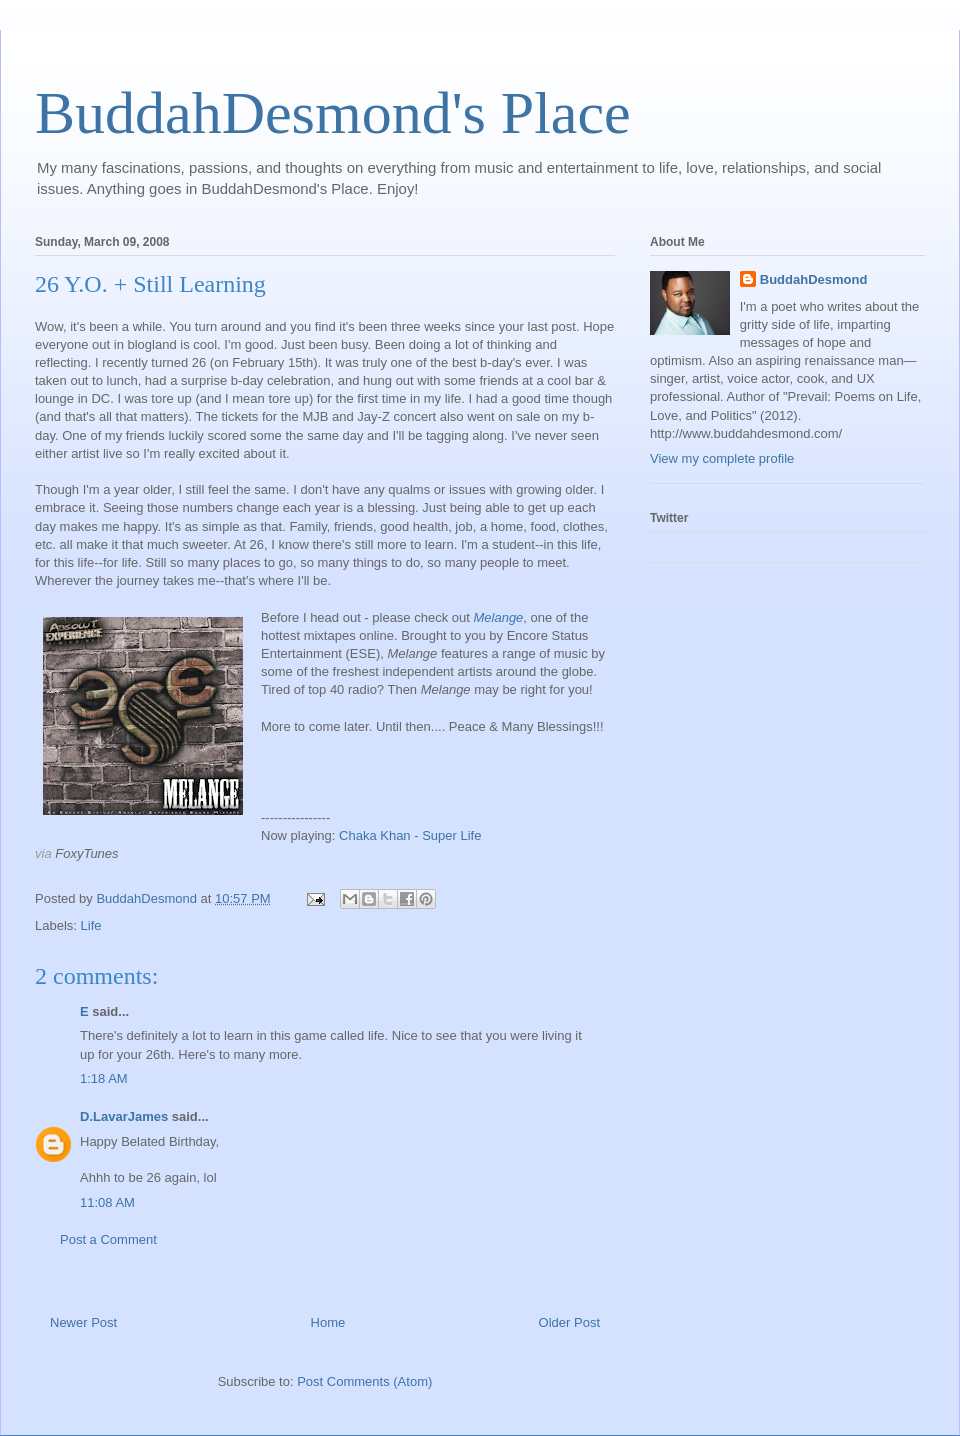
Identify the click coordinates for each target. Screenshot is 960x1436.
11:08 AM (107, 1202)
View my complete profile (722, 458)
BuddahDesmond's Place (333, 113)
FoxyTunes (86, 853)
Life (91, 925)
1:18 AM (104, 1078)
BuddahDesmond (814, 279)
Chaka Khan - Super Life (410, 835)
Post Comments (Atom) (364, 1381)
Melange (498, 617)
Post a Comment (108, 1239)
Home (328, 1322)
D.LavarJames (124, 1116)
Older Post (569, 1322)
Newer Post (83, 1322)
